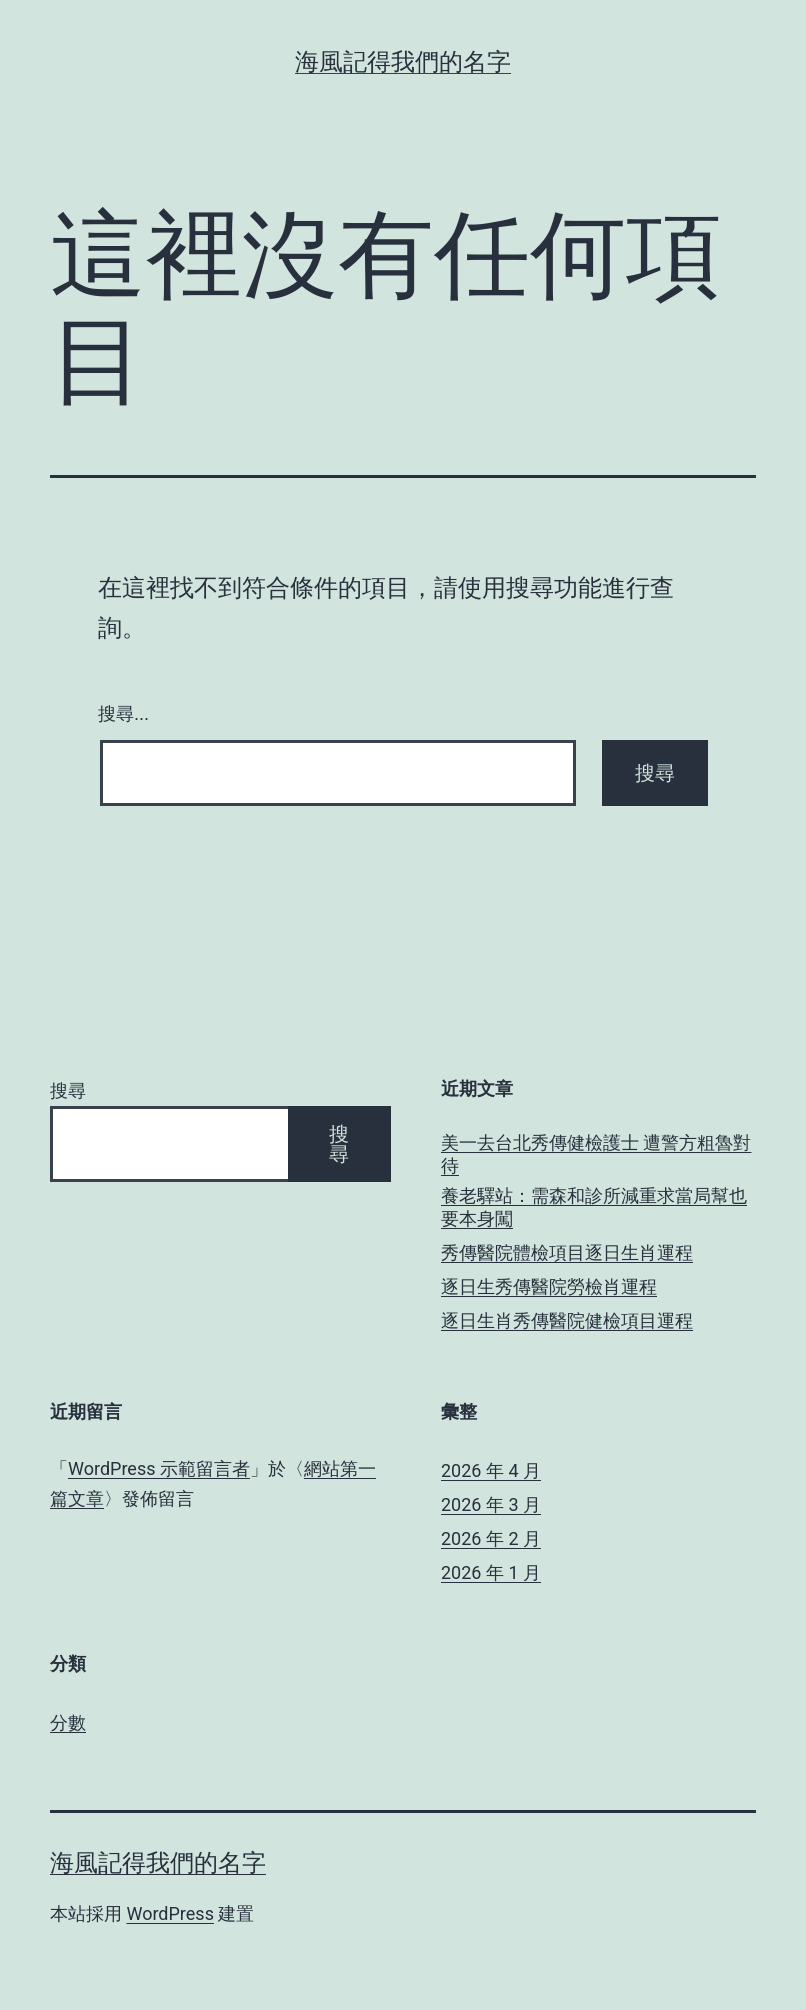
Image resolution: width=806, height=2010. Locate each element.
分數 (68, 1722)
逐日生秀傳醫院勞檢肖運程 (549, 1286)
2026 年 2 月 (491, 1538)
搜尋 (68, 1090)
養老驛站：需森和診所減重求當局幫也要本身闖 (594, 1207)
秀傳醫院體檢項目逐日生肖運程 (567, 1252)
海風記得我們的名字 (403, 62)
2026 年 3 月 (491, 1504)
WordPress (169, 1913)
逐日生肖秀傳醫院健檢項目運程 (567, 1320)
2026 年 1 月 (491, 1572)
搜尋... (123, 714)
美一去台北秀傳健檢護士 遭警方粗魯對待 (596, 1154)
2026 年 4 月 (491, 1470)
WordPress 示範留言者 (159, 1468)
